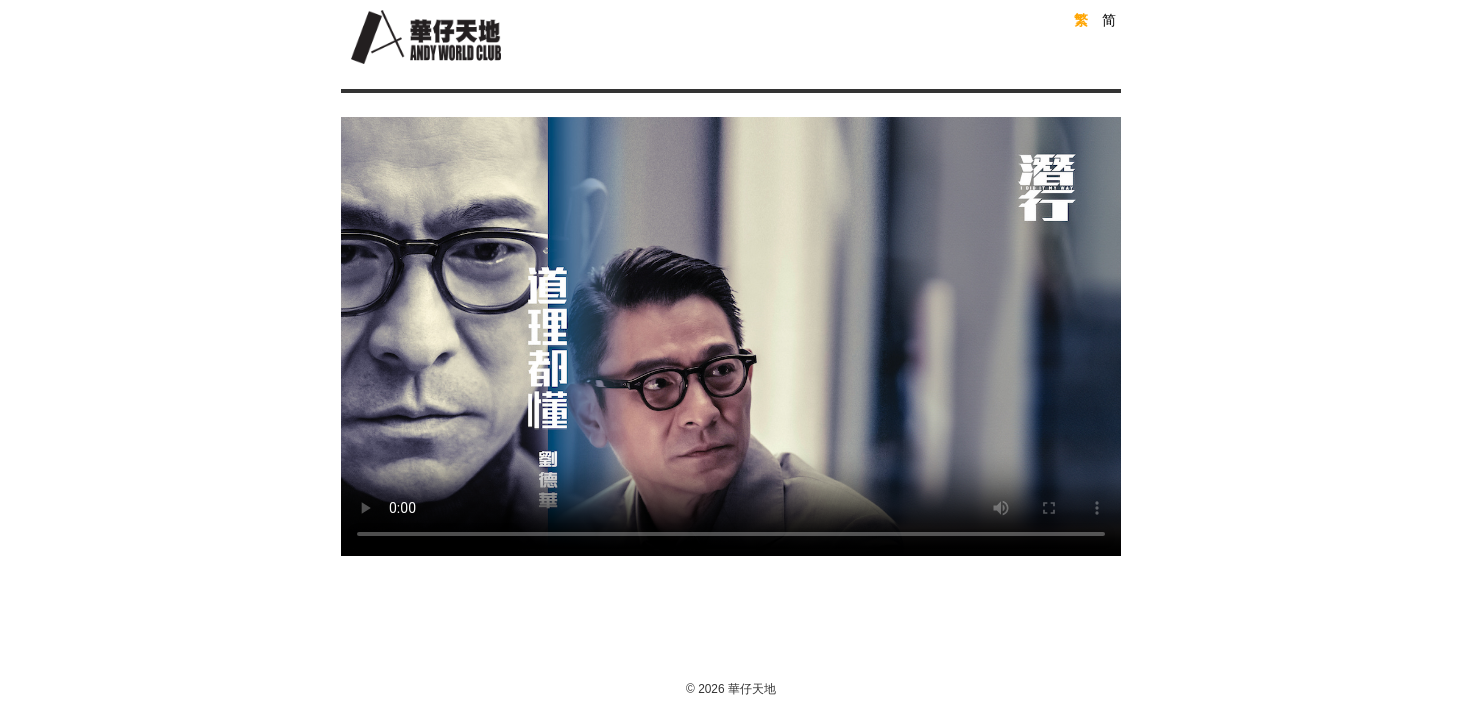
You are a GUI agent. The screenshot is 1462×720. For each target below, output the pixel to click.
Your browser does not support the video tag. (731, 336)
